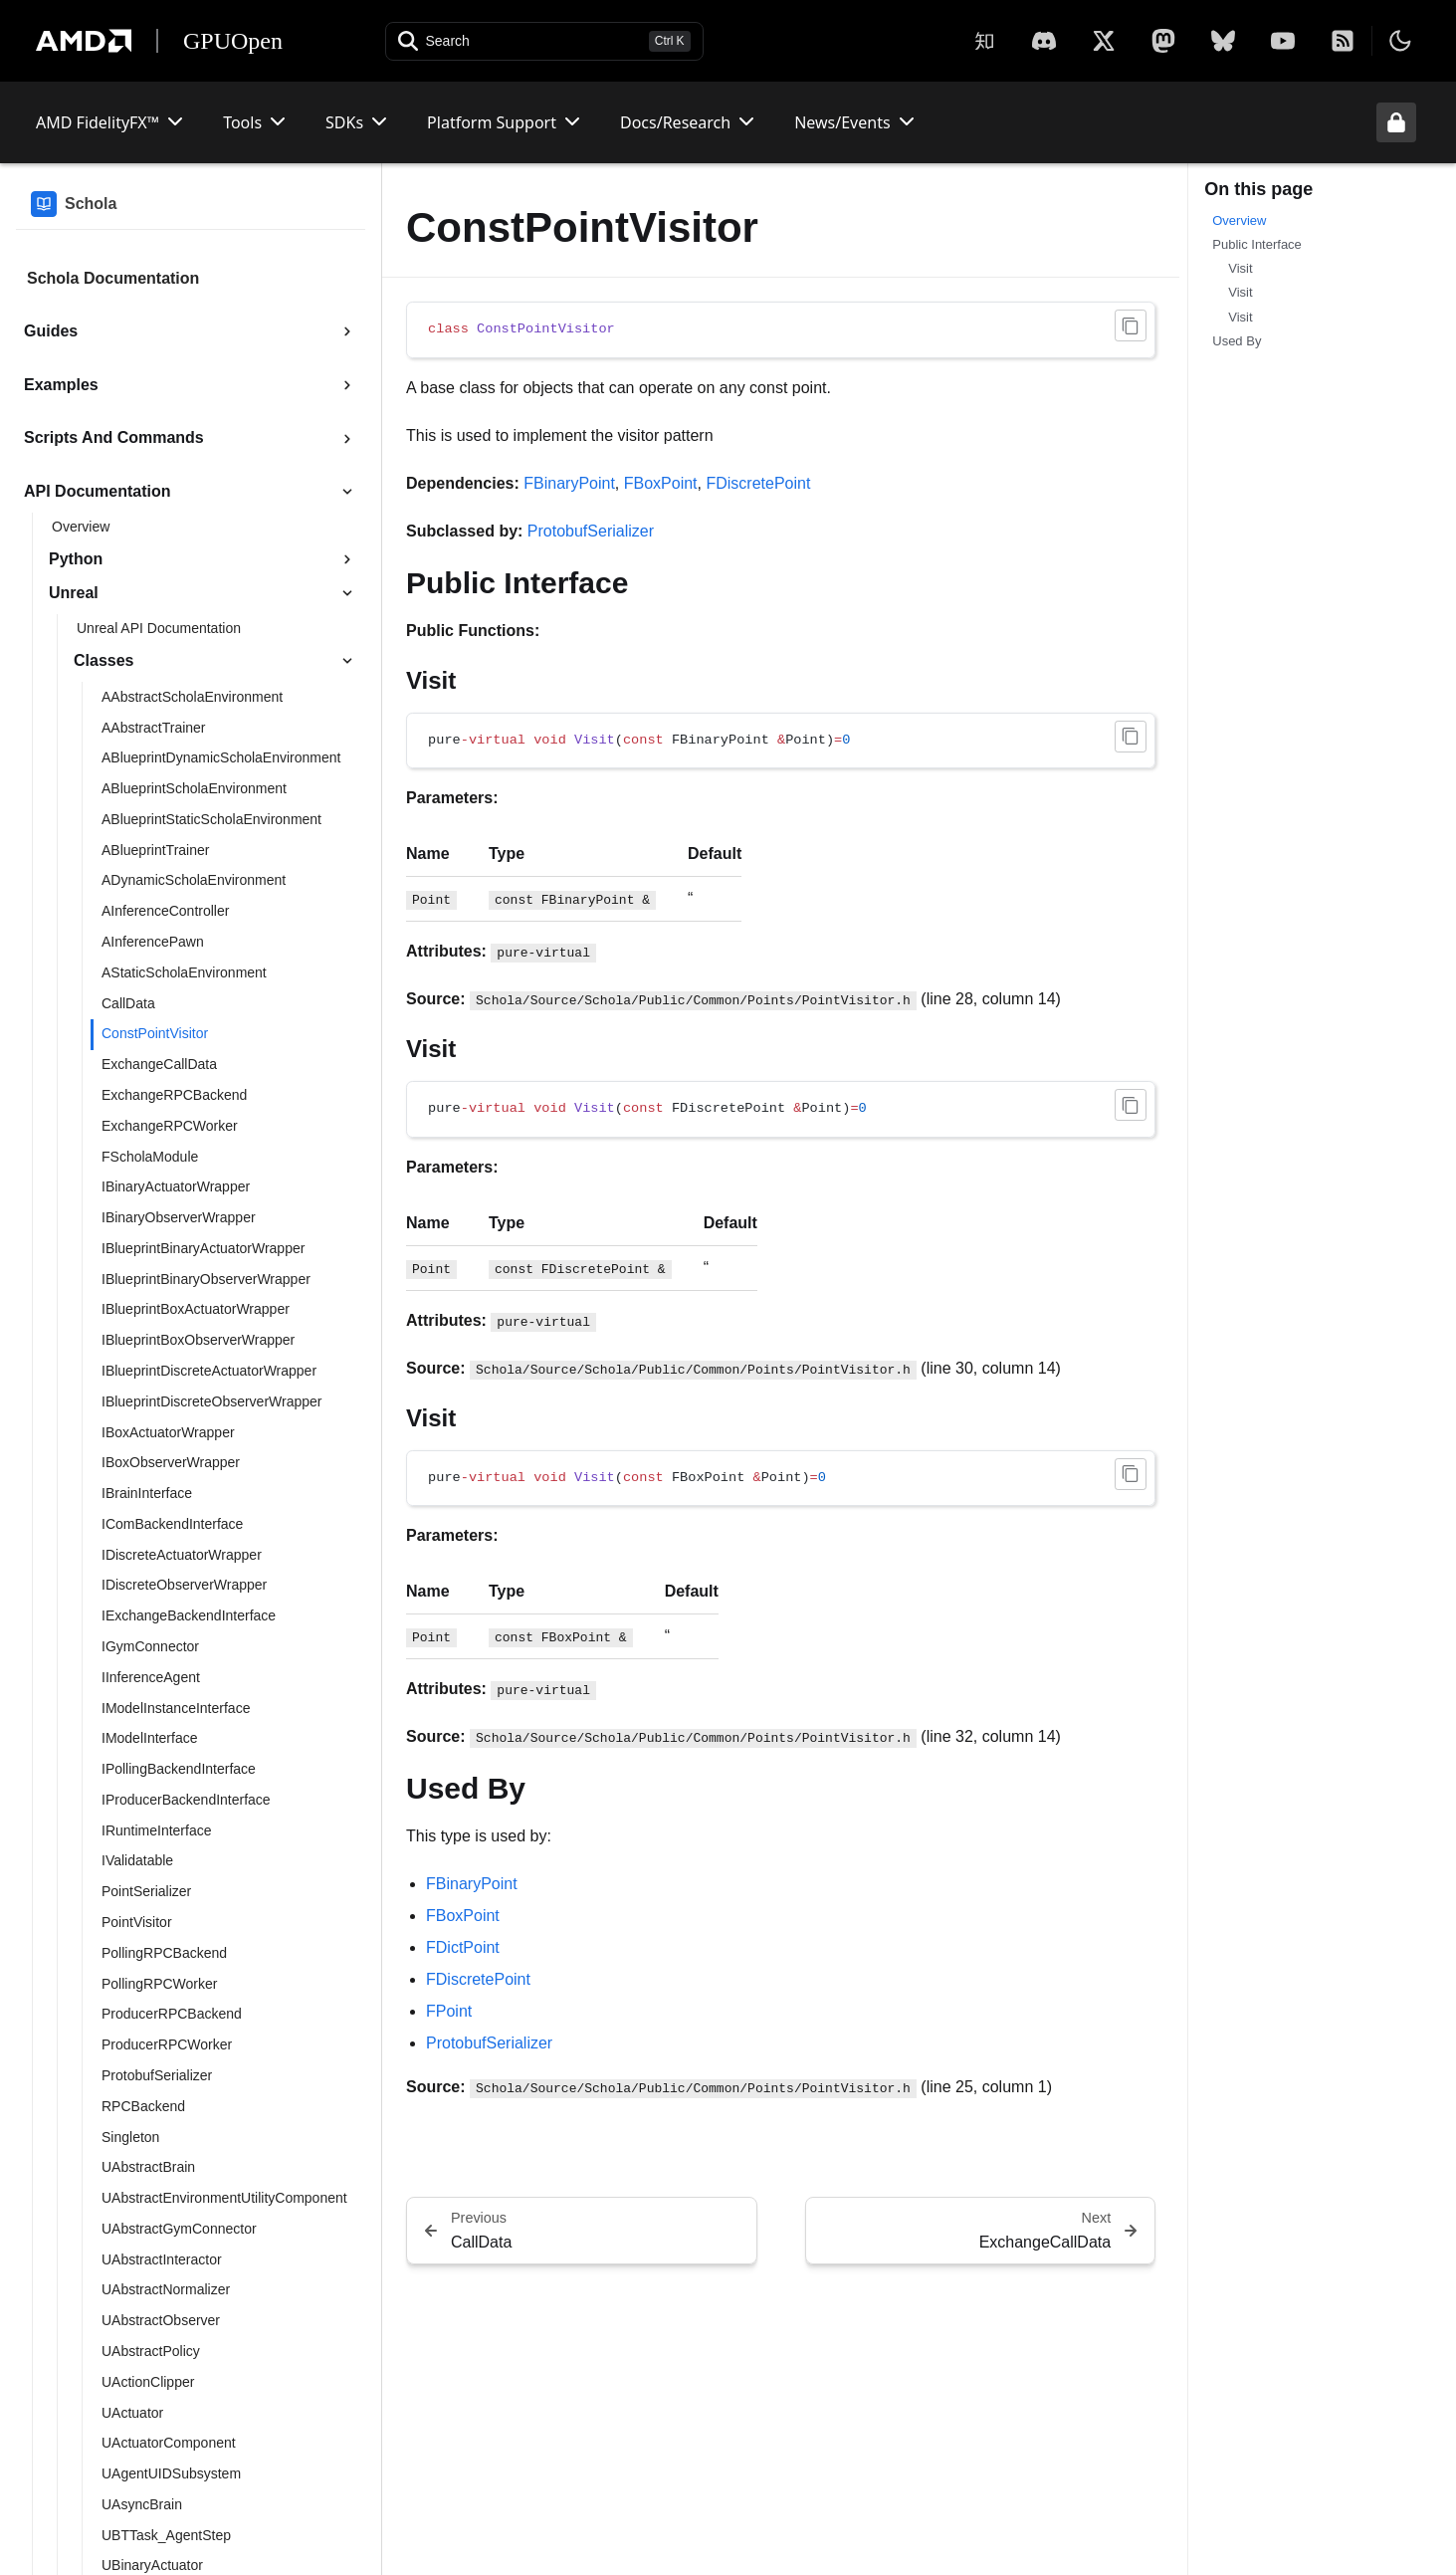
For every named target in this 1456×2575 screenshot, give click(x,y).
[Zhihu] (984, 41)
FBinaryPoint (569, 483)
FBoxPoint (661, 483)
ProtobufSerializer (590, 531)
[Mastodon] (1163, 41)
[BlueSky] (1223, 41)
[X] (1044, 41)
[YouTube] (1283, 41)
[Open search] (544, 41)
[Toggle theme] (1400, 41)
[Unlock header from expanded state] (1396, 122)
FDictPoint (463, 1947)
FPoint (449, 2011)
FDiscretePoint (758, 483)
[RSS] (1342, 41)
